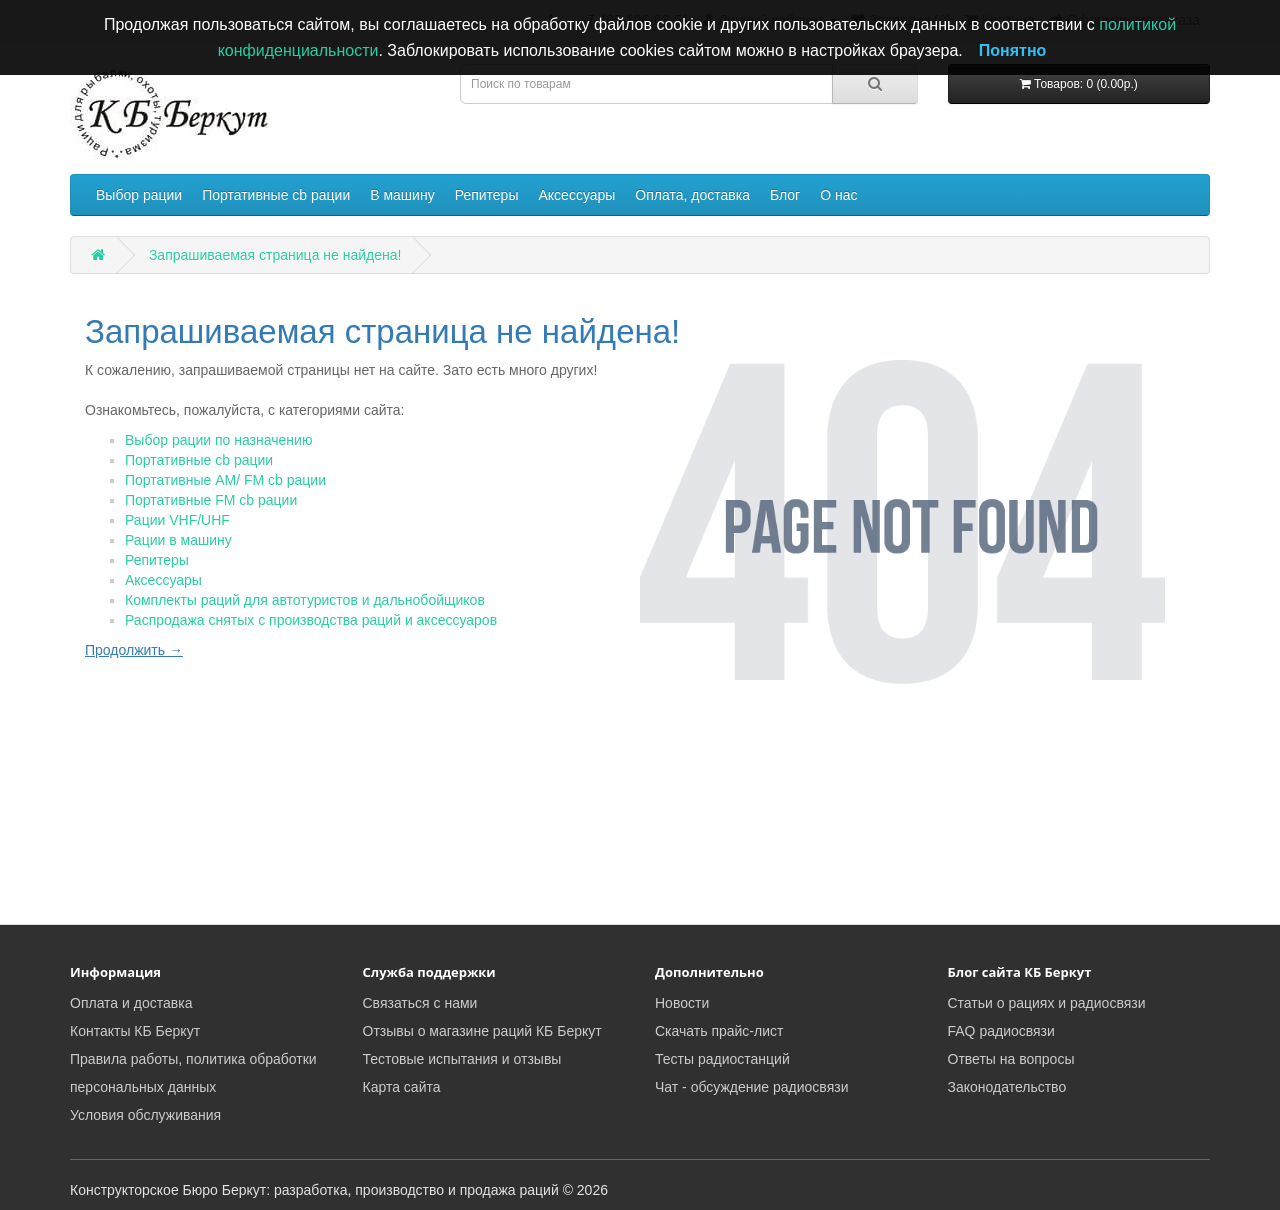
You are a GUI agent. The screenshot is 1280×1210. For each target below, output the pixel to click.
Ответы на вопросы (1011, 1059)
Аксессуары (576, 195)
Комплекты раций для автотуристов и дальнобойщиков (305, 600)
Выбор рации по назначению (218, 440)
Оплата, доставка (692, 195)
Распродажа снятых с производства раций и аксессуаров (311, 620)
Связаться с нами (420, 1003)
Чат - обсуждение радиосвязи (751, 1087)
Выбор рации (139, 195)
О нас (838, 195)
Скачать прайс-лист (719, 1031)
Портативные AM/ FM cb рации (225, 480)
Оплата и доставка (131, 1003)
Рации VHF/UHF (177, 520)
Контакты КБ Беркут (135, 1031)
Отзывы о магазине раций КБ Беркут (482, 1031)
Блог (785, 195)
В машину (402, 195)
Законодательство (1007, 1087)
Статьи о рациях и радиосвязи (1047, 1003)
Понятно (1013, 50)
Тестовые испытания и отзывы (462, 1059)
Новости (682, 1003)
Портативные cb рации (276, 195)
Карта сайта (402, 1087)
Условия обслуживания (145, 1115)
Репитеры (487, 195)
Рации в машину (178, 540)
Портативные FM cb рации (211, 500)
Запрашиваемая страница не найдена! (275, 255)
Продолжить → (134, 650)
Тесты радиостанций (722, 1059)
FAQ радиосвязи (1001, 1031)
